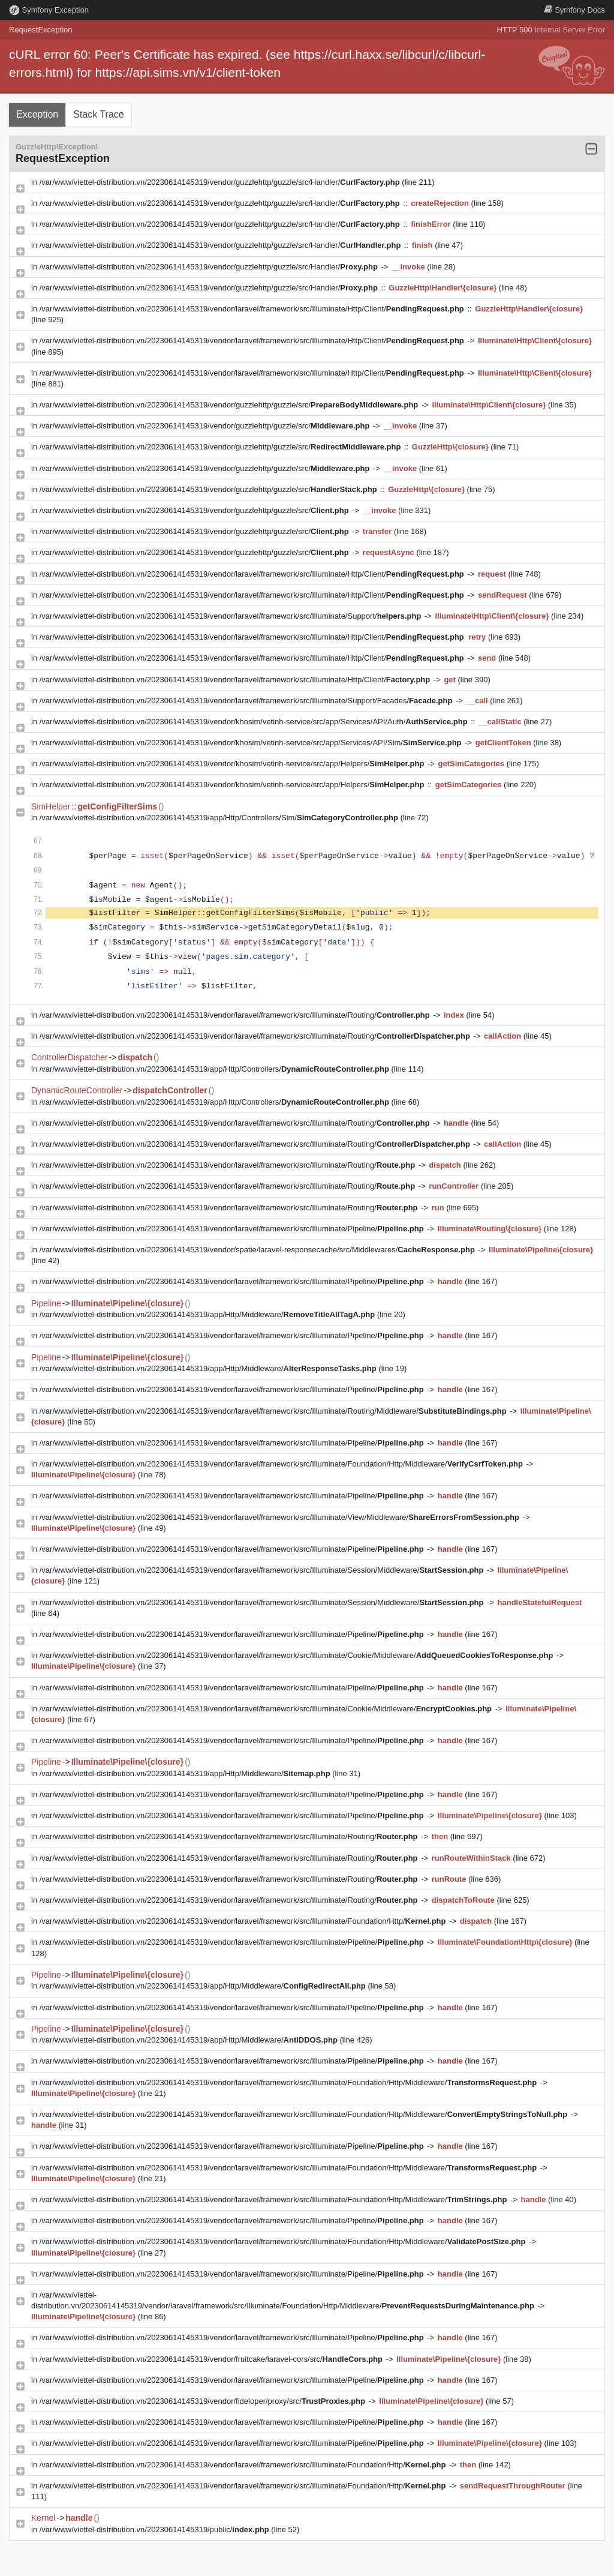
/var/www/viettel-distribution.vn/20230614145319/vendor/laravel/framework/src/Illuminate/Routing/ (236, 1014)
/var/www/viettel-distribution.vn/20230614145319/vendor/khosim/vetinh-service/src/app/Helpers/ (233, 763)
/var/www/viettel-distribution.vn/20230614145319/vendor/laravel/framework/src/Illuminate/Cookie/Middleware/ (297, 1655)
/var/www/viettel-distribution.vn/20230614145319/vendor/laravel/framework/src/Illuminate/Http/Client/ (253, 308)
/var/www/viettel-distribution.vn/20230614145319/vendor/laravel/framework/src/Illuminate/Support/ (231, 615)
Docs (574, 9)
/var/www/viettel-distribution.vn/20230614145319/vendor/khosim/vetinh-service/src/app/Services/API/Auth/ (255, 721)
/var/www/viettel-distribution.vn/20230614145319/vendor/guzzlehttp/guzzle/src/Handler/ (221, 182)
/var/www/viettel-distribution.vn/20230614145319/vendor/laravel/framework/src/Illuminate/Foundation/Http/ (244, 1921)
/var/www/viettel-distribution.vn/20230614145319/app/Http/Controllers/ (216, 1068)
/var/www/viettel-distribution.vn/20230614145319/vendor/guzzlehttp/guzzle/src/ (230, 404)
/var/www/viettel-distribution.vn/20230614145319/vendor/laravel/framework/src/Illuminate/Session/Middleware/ (263, 1570)
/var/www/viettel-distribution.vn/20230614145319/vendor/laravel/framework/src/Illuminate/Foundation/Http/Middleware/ (282, 1463)
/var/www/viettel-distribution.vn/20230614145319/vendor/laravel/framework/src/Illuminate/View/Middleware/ (281, 1517)
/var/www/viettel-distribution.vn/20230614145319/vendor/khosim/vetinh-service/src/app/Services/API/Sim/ (251, 742)
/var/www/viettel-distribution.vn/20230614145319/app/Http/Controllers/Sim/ (220, 817)
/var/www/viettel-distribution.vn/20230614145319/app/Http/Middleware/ (208, 1314)
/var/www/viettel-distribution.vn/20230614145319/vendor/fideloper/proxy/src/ (204, 2401)
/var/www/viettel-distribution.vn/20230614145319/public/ (156, 2529)
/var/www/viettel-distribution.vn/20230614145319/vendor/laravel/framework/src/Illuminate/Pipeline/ (233, 1228)
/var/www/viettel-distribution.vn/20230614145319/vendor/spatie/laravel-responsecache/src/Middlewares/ (258, 1249)
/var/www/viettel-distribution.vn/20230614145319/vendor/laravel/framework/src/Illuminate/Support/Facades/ (247, 700)
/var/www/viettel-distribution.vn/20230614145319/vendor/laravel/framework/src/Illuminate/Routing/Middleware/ (274, 1411)
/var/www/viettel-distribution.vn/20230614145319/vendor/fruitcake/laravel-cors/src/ (212, 2359)
